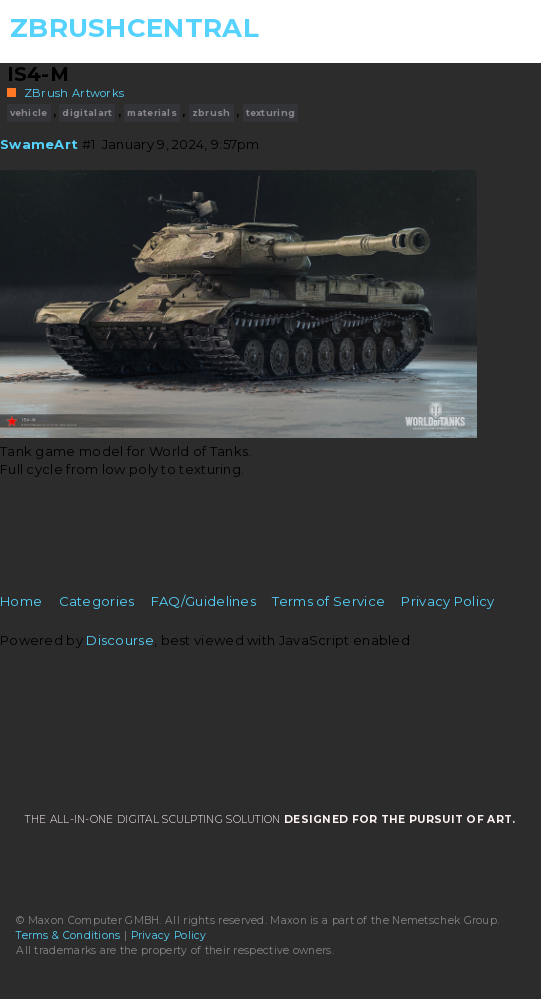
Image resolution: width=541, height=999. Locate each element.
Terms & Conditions (68, 935)
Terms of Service (328, 601)
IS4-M (38, 74)
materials (152, 112)
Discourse (120, 640)
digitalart (87, 112)
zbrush (211, 112)
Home (21, 601)
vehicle (29, 112)
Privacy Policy (447, 601)
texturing (271, 112)
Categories (97, 601)
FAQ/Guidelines (203, 601)
